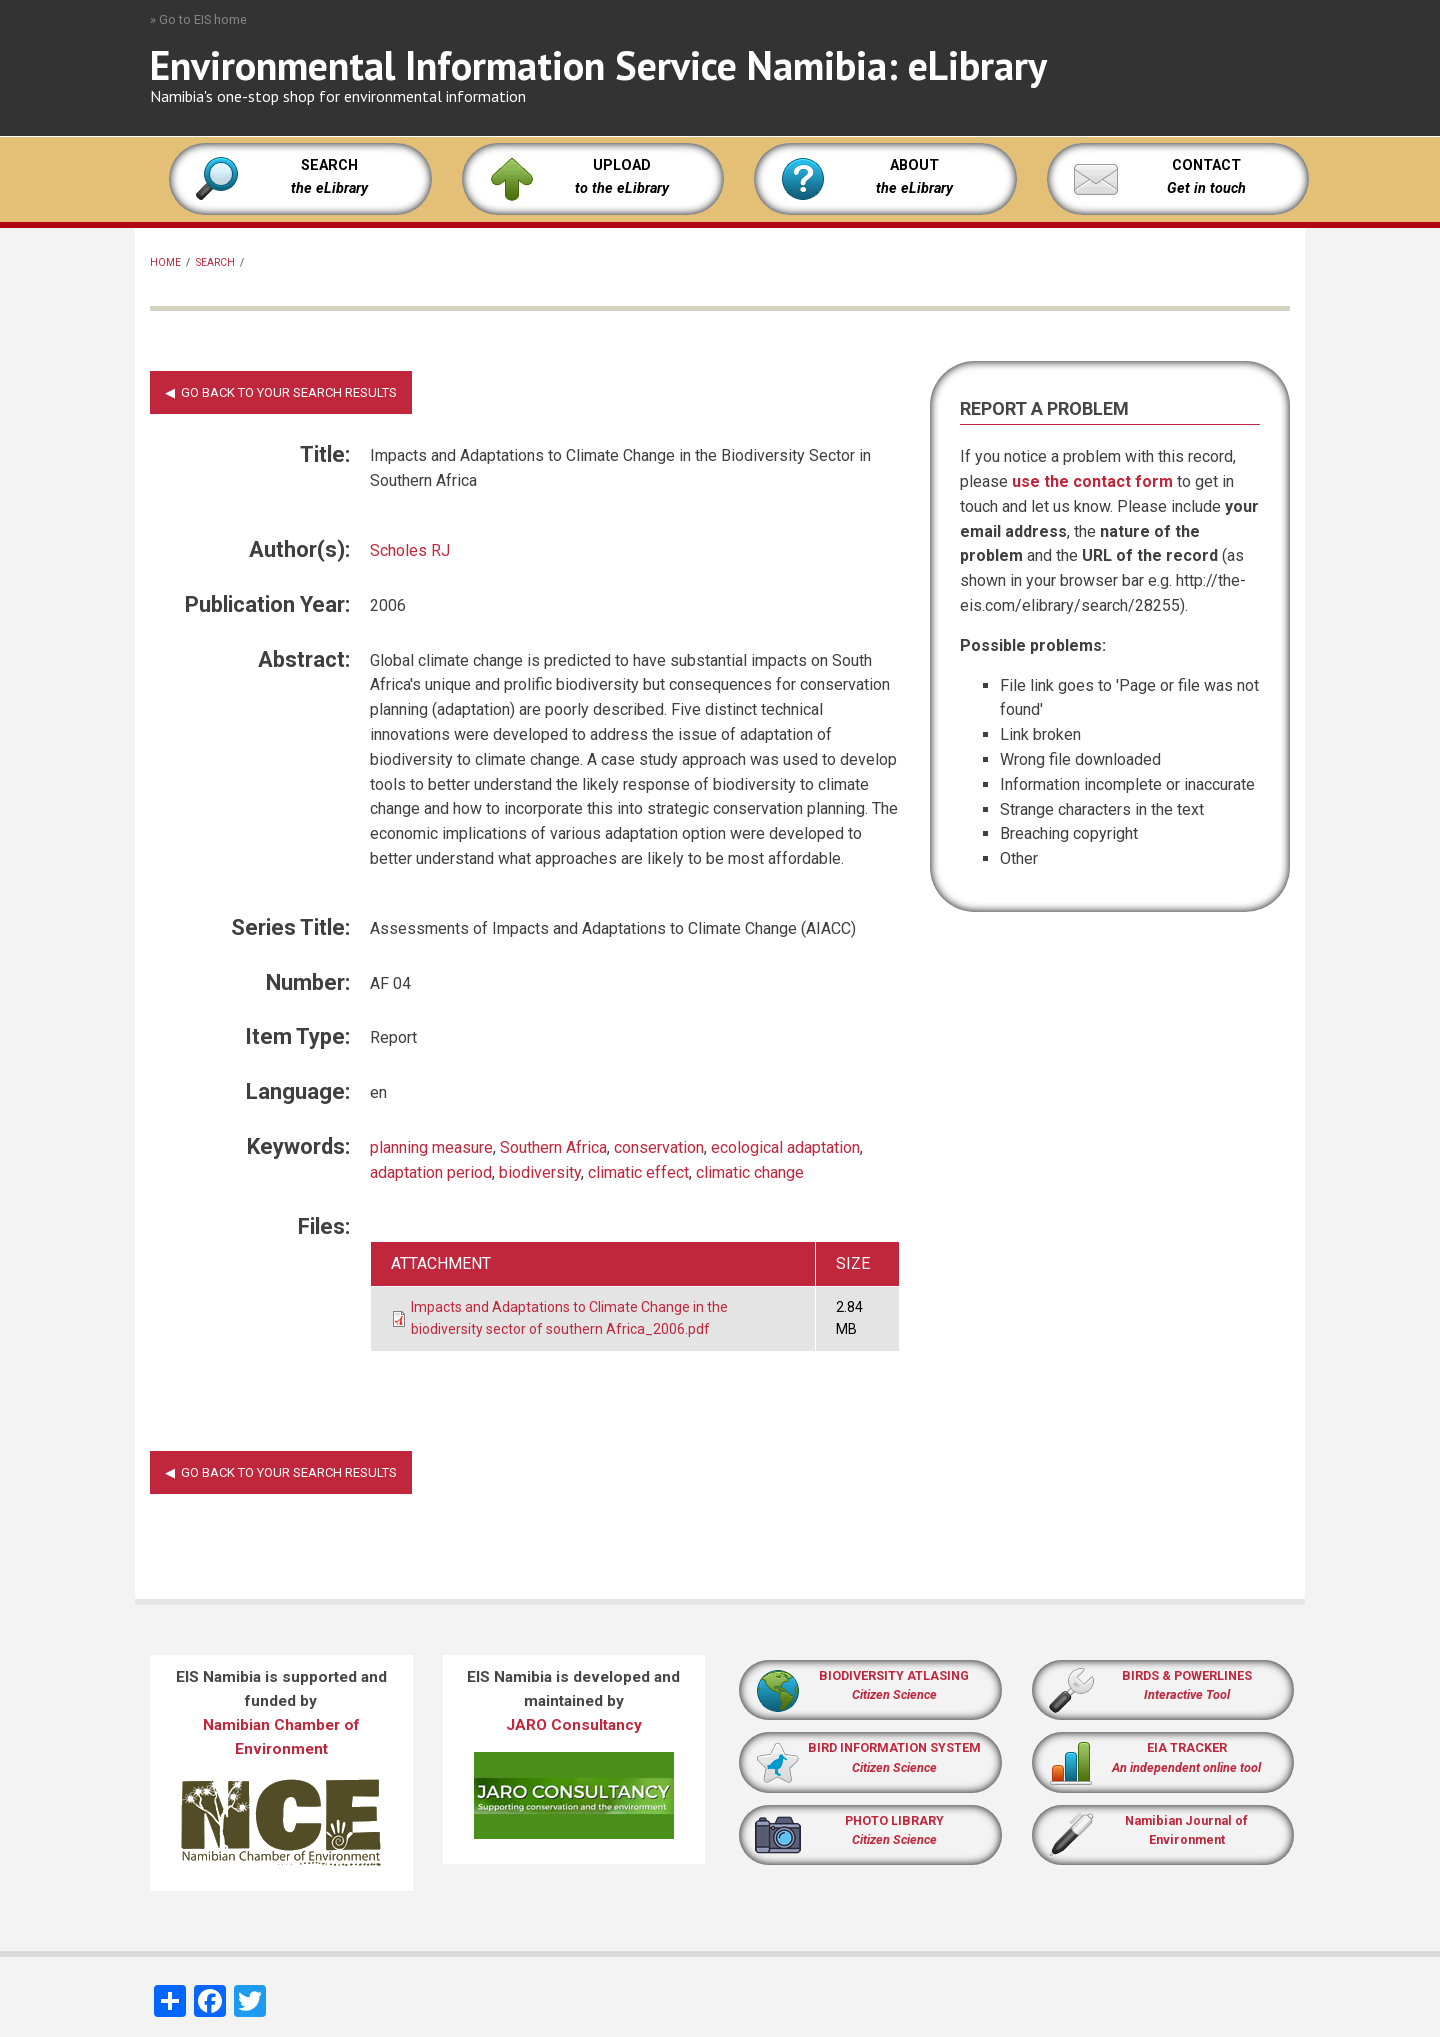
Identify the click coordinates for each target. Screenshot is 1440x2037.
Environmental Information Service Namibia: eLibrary (598, 65)
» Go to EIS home (198, 19)
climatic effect (638, 1172)
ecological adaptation (785, 1147)
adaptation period (431, 1172)
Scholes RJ (410, 550)
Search (215, 262)
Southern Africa (553, 1147)
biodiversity (540, 1172)
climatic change (750, 1172)
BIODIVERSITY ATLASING (894, 1675)
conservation (659, 1147)
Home (165, 262)
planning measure (431, 1147)
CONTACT (1206, 165)
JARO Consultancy (574, 1725)
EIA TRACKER (1187, 1747)
